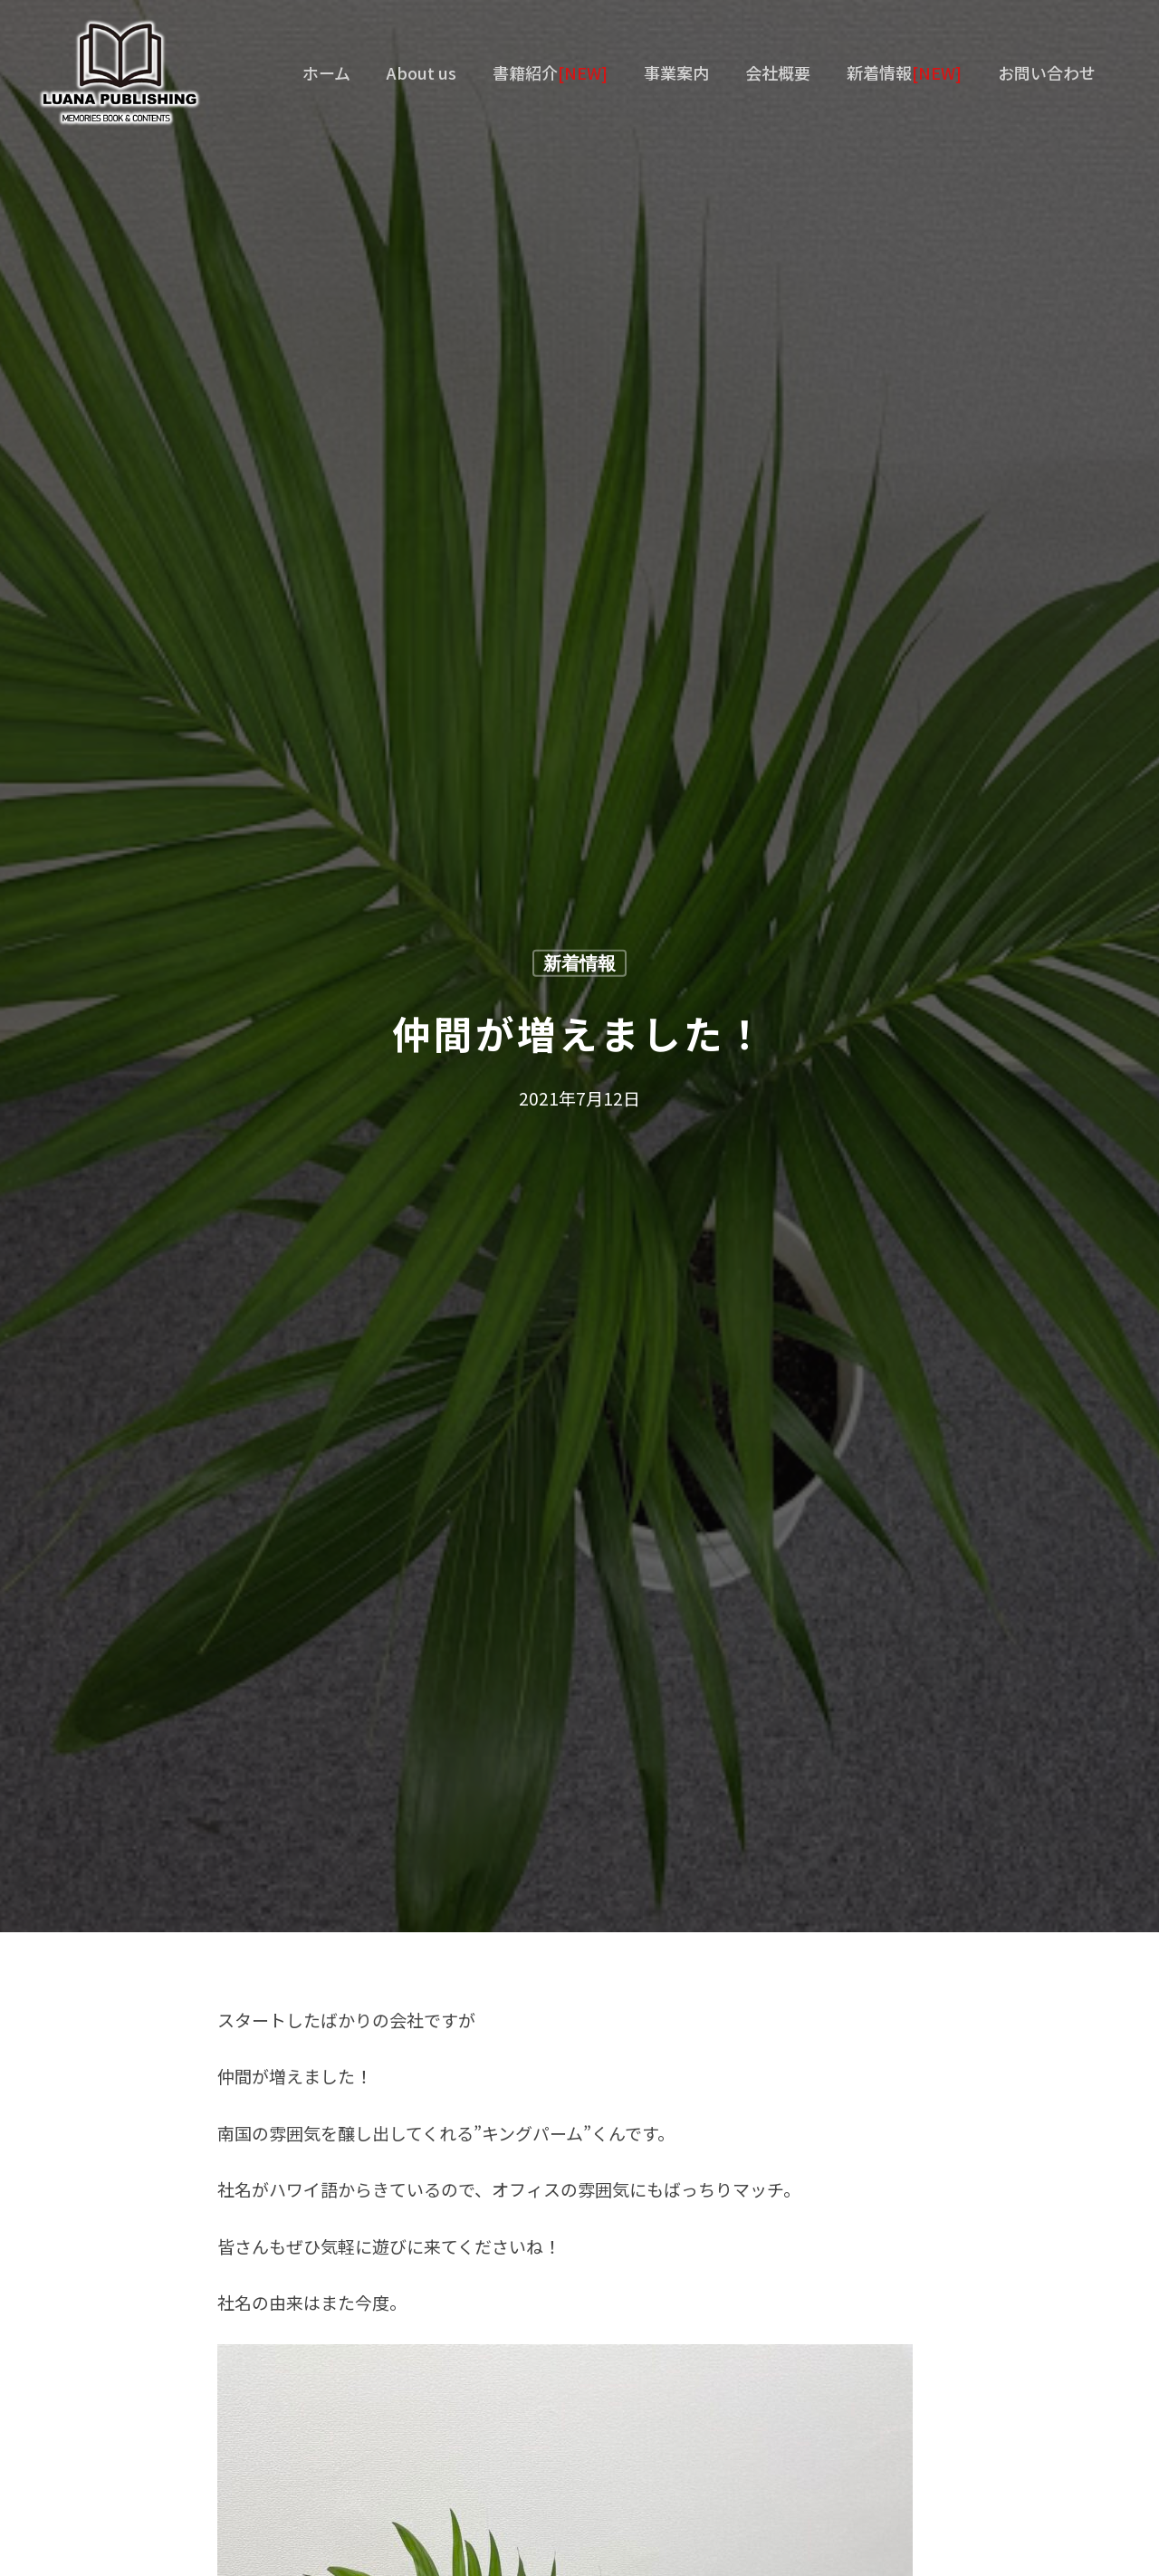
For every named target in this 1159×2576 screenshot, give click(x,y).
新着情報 (579, 964)
